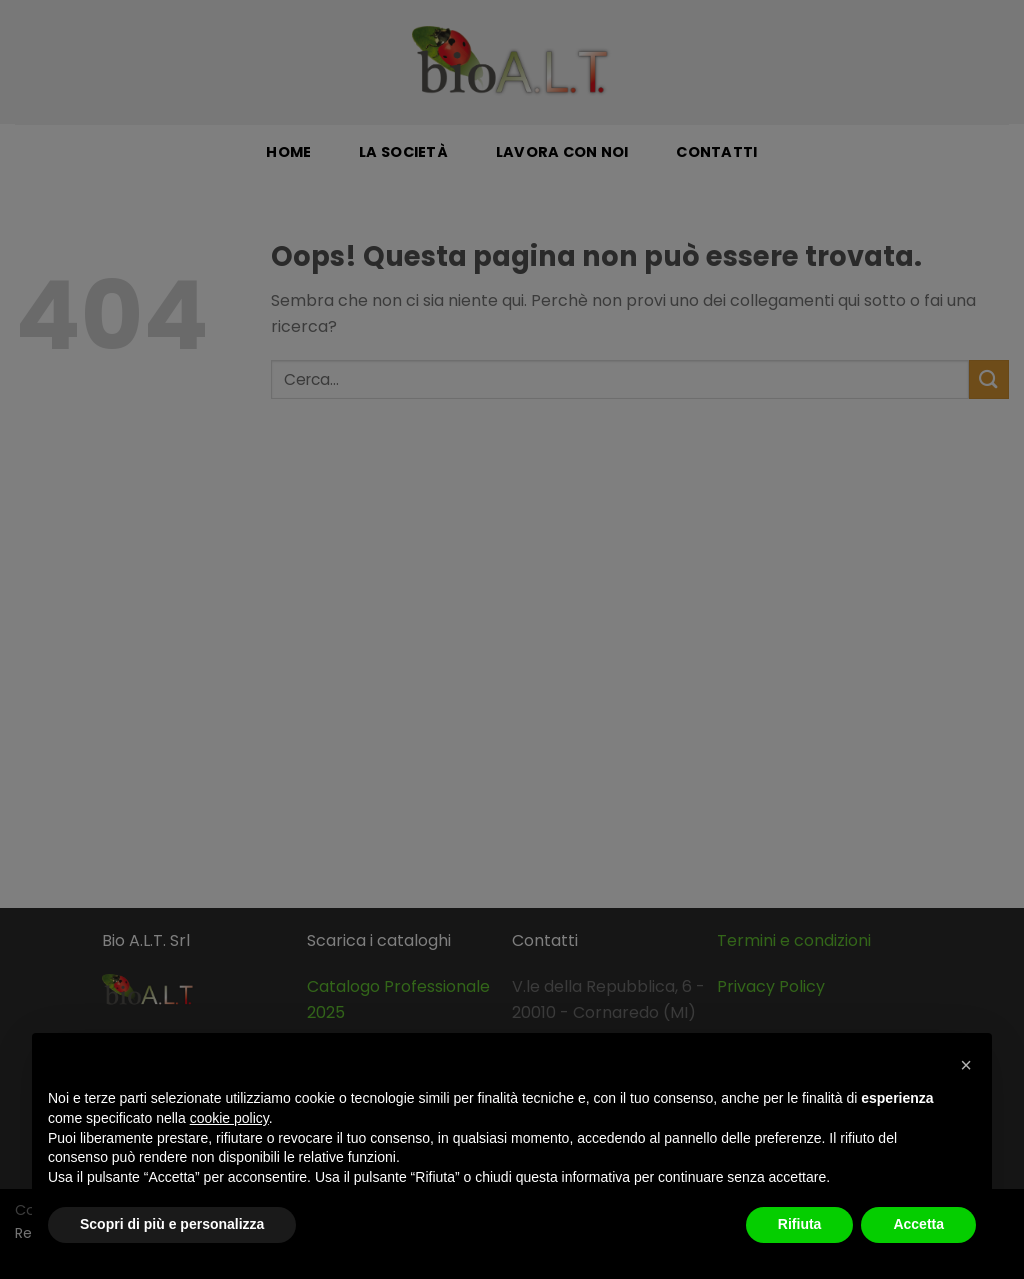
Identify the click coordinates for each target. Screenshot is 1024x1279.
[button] (966, 1065)
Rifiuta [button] (800, 1224)
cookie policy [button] (229, 1118)
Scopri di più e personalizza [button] (172, 1224)
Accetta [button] (918, 1224)
